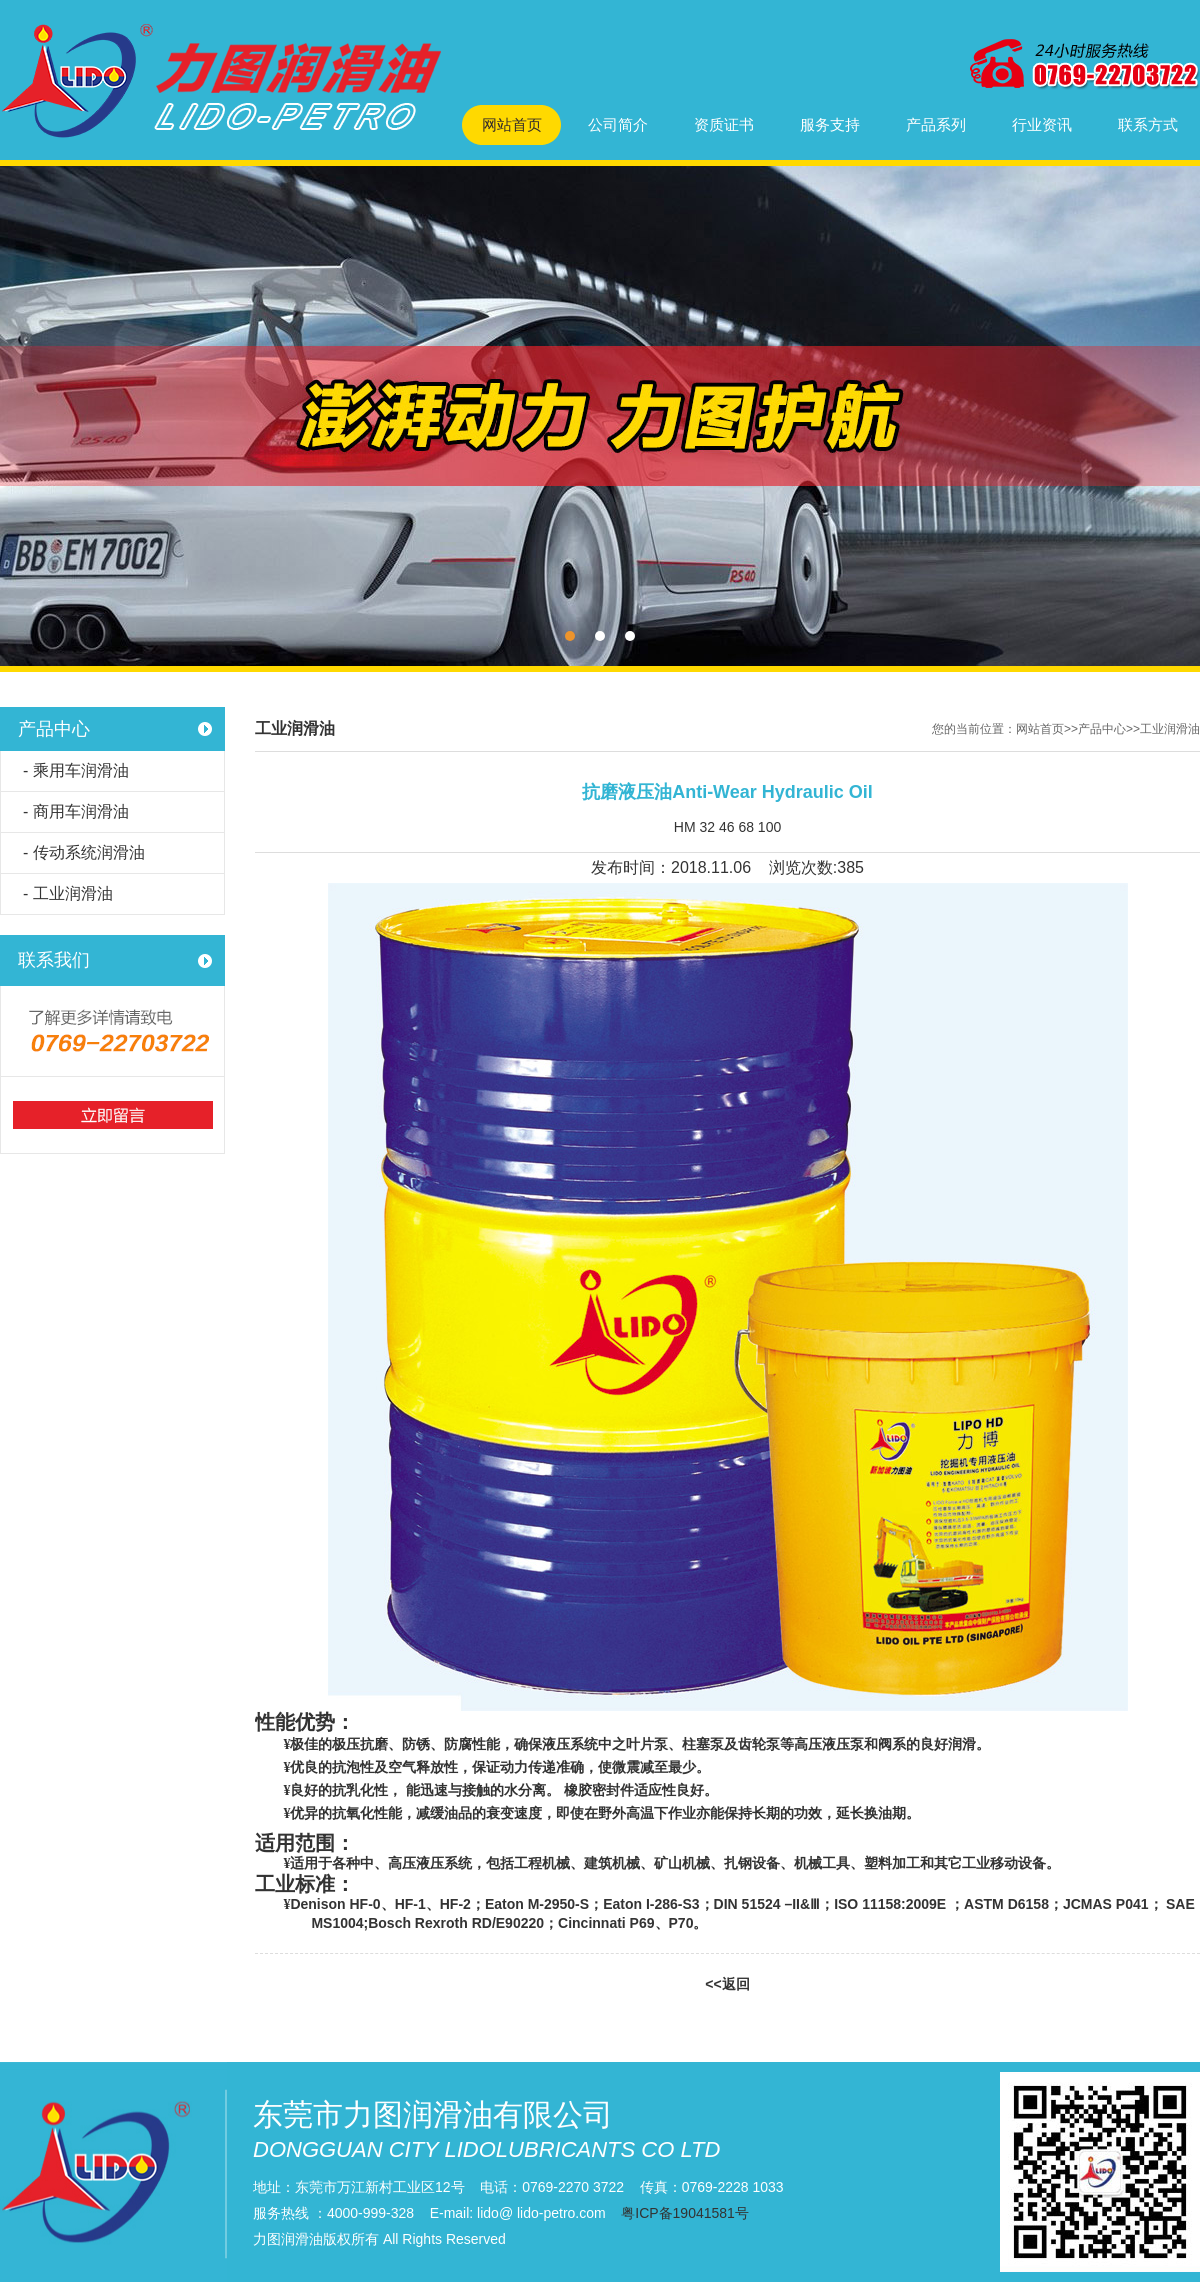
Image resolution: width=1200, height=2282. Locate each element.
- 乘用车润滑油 (76, 770)
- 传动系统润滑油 (84, 852)
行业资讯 (1042, 124)
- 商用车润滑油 (76, 811)
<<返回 (727, 1984)
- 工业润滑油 (68, 893)
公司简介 (618, 124)
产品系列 (936, 124)
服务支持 (830, 124)
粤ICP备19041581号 (685, 2213)
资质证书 (724, 124)
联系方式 (1148, 124)
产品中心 (54, 729)
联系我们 (54, 960)
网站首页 (512, 124)
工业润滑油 (1170, 729)
